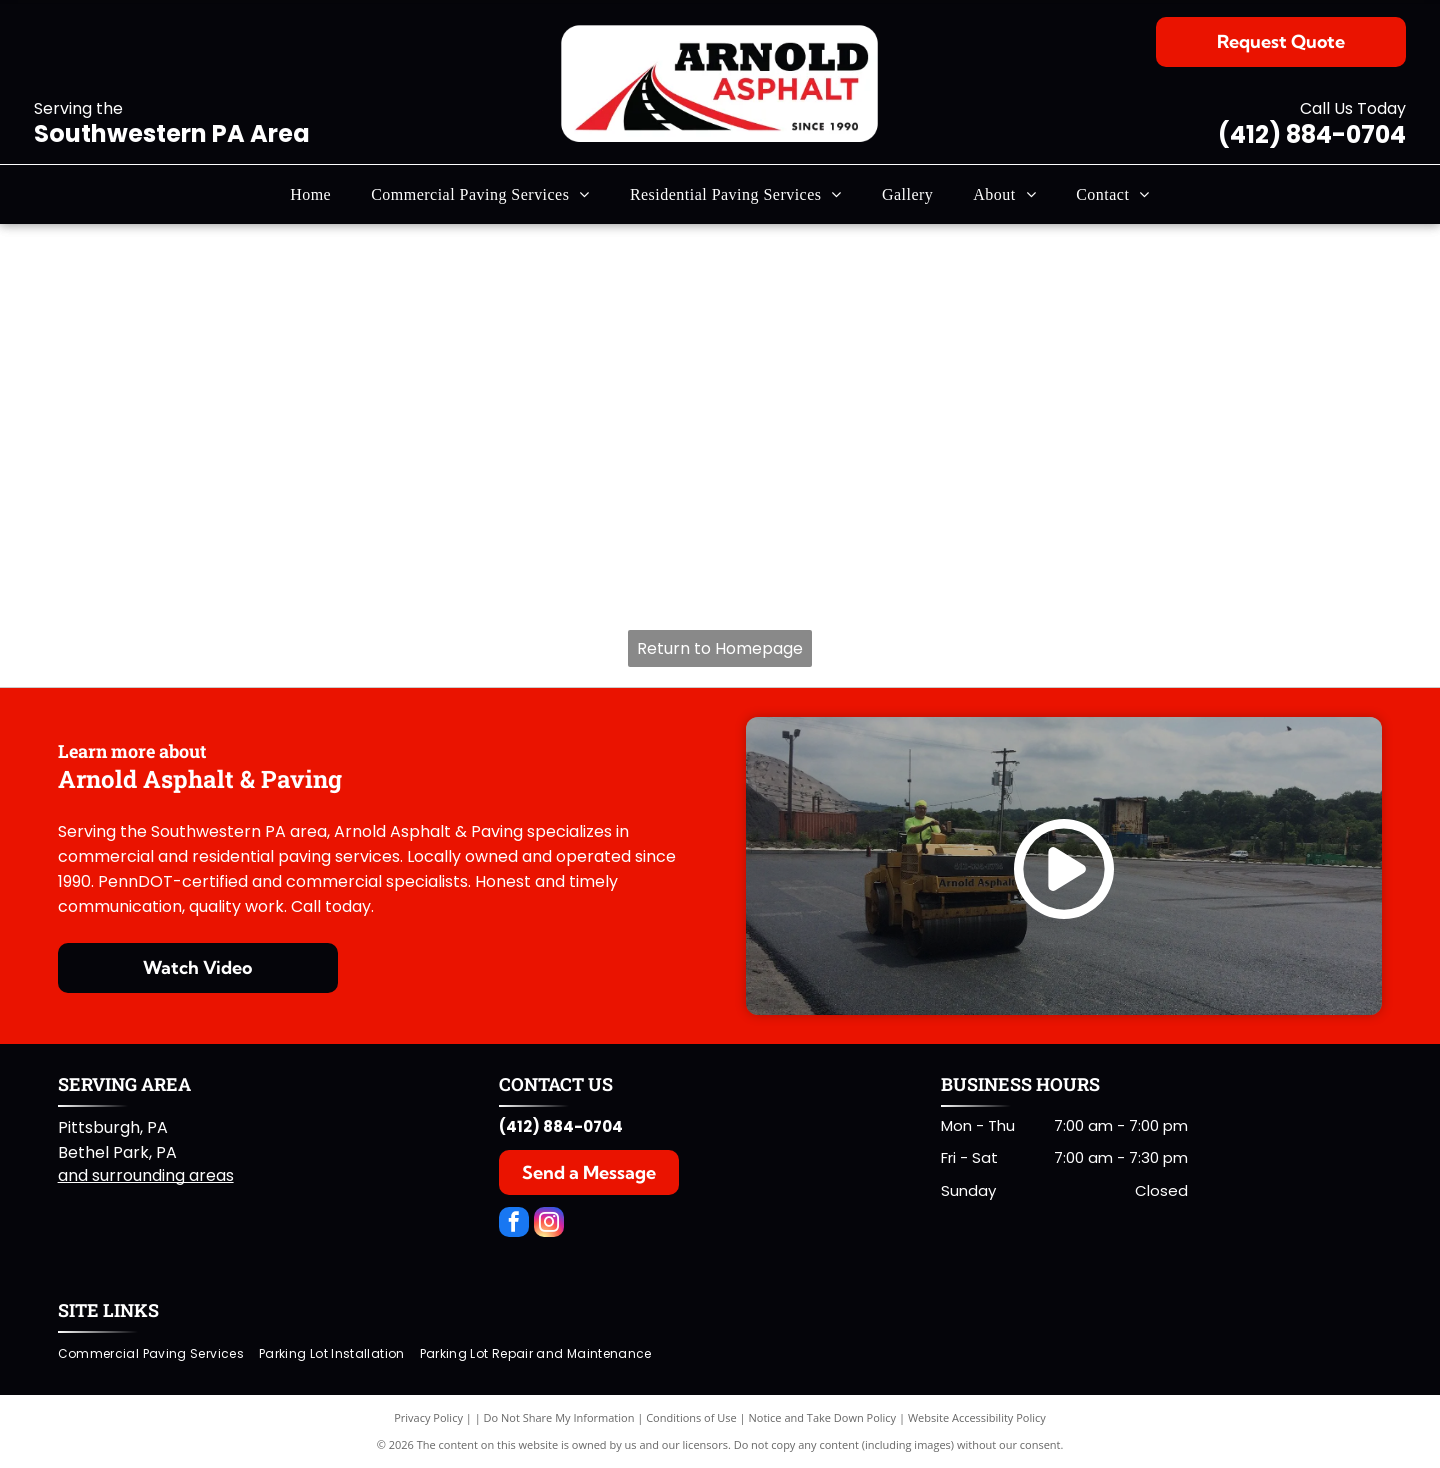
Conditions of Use (691, 1417)
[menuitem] (310, 194)
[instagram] (549, 1224)
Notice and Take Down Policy (823, 1417)
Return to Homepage (720, 648)
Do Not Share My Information (559, 1417)
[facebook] (514, 1224)
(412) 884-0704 (1312, 134)
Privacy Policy (428, 1417)
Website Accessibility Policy (977, 1417)
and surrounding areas (146, 1175)
